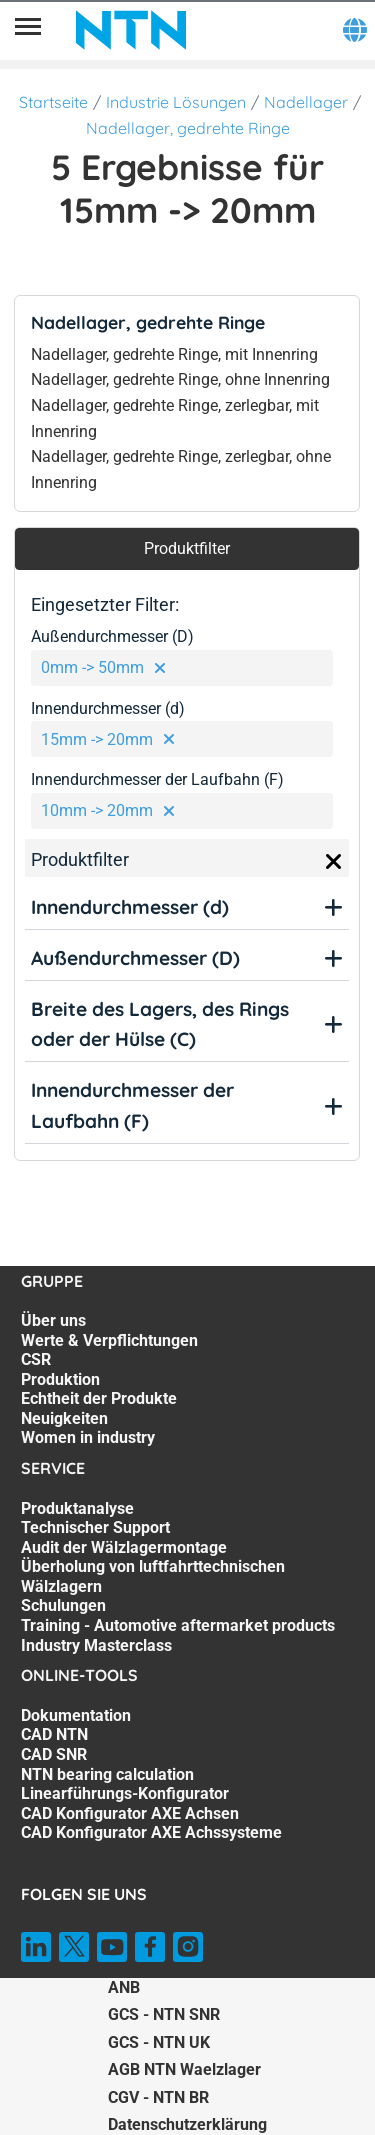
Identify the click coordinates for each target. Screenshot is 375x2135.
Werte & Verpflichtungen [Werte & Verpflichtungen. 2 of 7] (109, 1340)
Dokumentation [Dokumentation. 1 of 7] (76, 1715)
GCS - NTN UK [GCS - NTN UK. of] (159, 2042)
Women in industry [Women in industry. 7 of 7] (88, 1437)
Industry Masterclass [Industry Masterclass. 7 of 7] (96, 1645)
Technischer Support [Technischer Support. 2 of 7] (95, 1527)
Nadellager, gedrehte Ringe (188, 128)
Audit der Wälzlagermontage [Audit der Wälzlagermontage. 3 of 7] (124, 1547)
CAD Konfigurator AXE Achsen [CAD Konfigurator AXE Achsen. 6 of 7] (130, 1813)
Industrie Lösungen (176, 102)
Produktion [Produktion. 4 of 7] (60, 1379)
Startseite (53, 102)
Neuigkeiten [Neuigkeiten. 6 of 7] (64, 1418)
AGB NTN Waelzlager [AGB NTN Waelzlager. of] (184, 2069)
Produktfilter (187, 548)
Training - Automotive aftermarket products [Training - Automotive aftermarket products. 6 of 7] (178, 1625)
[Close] (334, 862)
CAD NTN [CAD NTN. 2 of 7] (54, 1734)
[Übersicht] (28, 30)
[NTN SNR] (131, 30)
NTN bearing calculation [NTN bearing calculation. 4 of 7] (107, 1774)
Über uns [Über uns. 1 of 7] (53, 1320)
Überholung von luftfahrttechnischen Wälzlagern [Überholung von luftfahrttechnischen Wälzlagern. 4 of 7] (153, 1576)
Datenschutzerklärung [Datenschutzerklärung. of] (187, 2124)
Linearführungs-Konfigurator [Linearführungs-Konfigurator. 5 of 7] (125, 1793)
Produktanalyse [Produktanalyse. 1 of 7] (77, 1508)
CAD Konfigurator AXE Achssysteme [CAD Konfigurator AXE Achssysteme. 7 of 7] (151, 1832)
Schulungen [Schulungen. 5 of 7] (63, 1605)
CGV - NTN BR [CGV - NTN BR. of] (158, 2097)
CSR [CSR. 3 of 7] (36, 1359)
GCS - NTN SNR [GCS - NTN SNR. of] (164, 2014)
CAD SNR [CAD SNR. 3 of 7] (54, 1754)
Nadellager (306, 102)
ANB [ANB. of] (124, 1987)
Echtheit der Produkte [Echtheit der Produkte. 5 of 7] (99, 1398)
